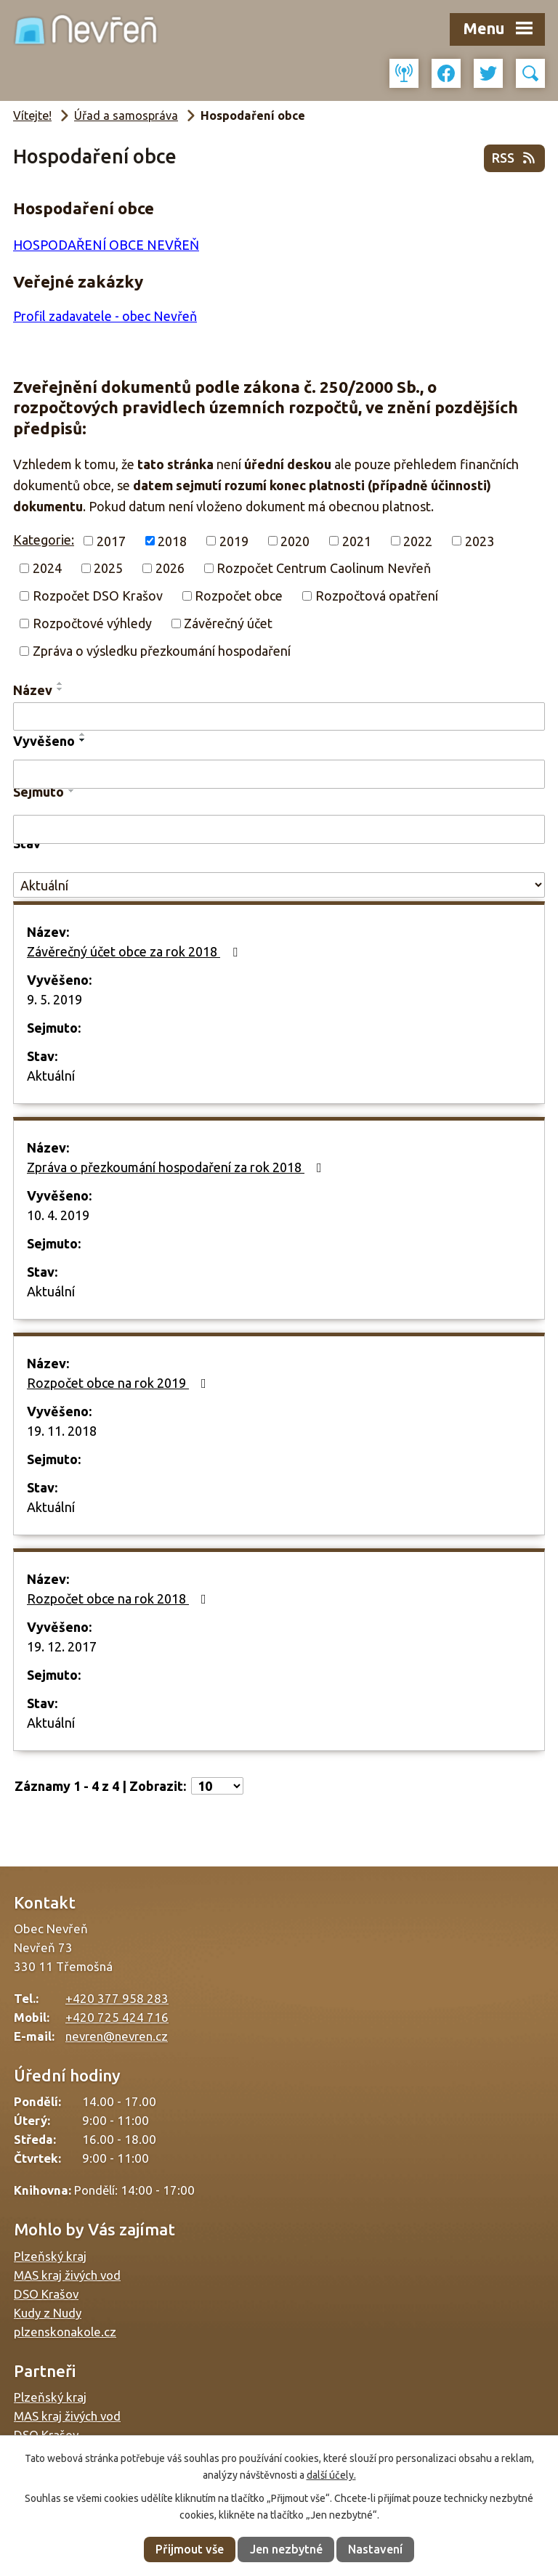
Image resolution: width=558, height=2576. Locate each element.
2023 (479, 540)
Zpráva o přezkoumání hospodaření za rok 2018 (177, 1167)
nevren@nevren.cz (116, 2036)
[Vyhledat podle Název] (279, 716)
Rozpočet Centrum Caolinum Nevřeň (324, 568)
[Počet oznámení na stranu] (217, 1786)
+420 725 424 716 (117, 2017)
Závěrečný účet (228, 623)
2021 (356, 540)
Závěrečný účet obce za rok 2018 (135, 951)
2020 (295, 540)
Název (32, 690)
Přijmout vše (189, 2549)
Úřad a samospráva (126, 115)
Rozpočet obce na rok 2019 (119, 1383)
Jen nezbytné (286, 2549)
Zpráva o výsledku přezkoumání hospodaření (162, 650)
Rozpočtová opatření (376, 595)
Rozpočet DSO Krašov (98, 595)
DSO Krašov (46, 2294)
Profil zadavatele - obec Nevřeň (105, 316)
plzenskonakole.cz (65, 2332)
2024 (47, 568)
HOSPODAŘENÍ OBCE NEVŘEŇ (106, 244)
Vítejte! (32, 115)
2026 (170, 568)
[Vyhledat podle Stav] (279, 885)
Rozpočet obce (239, 595)
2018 (172, 540)
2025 (108, 568)
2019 (233, 540)
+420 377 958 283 (117, 1998)
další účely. (331, 2475)
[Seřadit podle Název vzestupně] (60, 683)
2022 (417, 540)
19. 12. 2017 (62, 1646)
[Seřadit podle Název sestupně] (60, 689)
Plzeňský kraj (50, 2256)
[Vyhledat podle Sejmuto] (279, 829)
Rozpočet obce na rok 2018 (119, 1598)
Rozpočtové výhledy (92, 623)
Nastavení (375, 2549)
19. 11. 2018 (62, 1430)
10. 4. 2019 (58, 1215)
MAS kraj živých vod (67, 2275)
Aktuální (51, 1075)
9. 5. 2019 (54, 999)
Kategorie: (43, 539)
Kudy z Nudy (47, 2313)
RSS (515, 157)
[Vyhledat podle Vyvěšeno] (279, 774)
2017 (111, 540)
